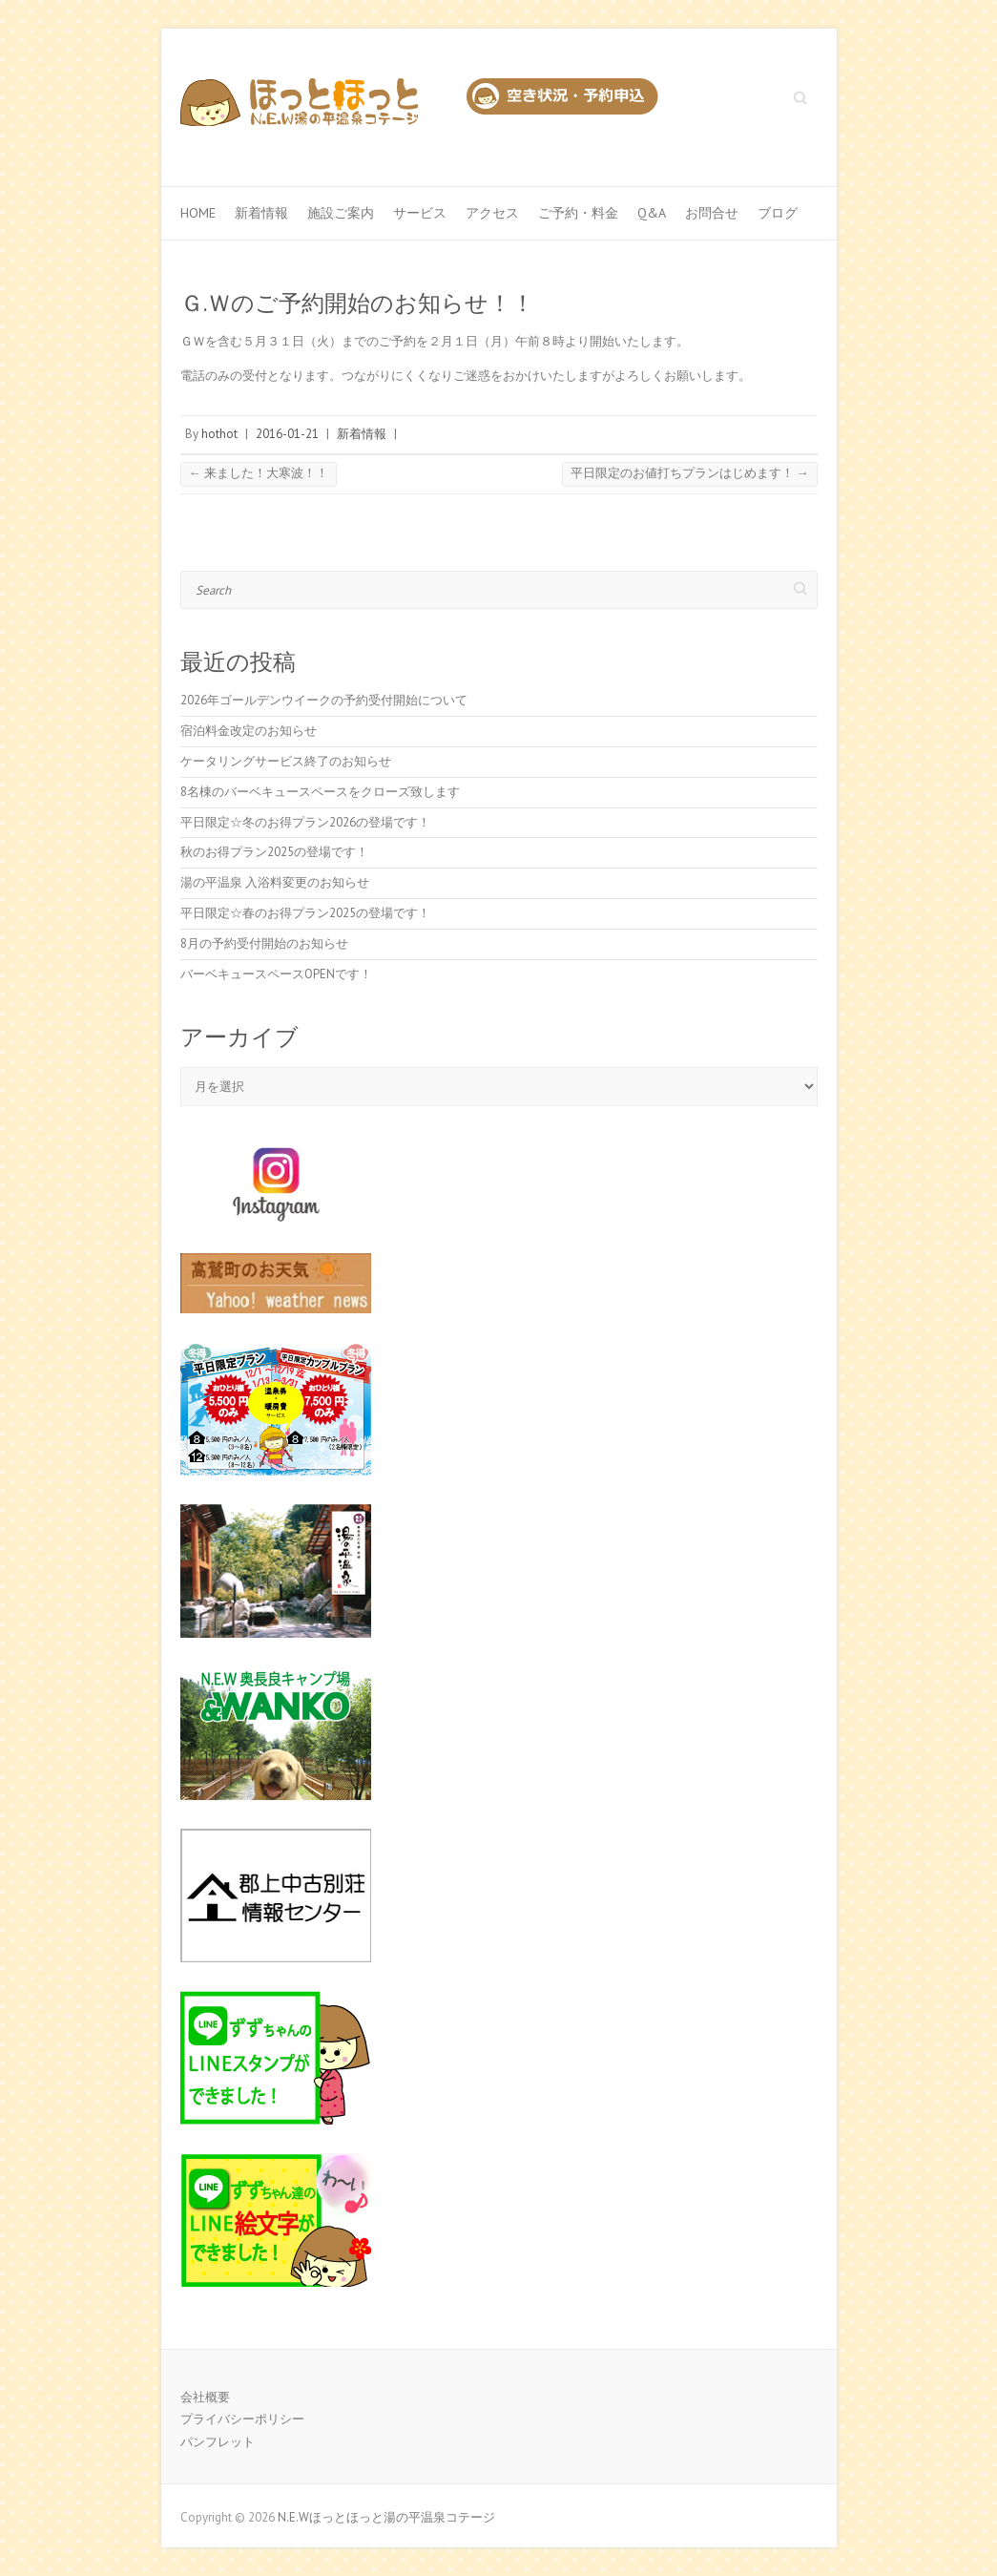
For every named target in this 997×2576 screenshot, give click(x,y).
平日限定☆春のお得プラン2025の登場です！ (305, 913)
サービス (420, 212)
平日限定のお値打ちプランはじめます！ (690, 473)
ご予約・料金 (578, 212)
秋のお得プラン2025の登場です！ (274, 852)
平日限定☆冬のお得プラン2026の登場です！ (305, 822)
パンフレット (217, 2442)
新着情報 (261, 212)
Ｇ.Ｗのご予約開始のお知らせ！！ (357, 303)
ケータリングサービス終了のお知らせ (285, 761)
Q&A (651, 212)
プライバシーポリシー (242, 2419)
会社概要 (205, 2397)
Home (198, 212)
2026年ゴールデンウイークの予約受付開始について (323, 700)
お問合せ (711, 212)
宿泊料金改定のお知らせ (248, 731)
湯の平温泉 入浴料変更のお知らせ (274, 882)
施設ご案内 (340, 212)
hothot (219, 434)
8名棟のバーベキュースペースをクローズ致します (320, 792)
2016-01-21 (287, 434)
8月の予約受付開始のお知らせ (264, 943)
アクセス (492, 212)
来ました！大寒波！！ (258, 473)
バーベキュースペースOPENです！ (276, 974)
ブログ (778, 212)
